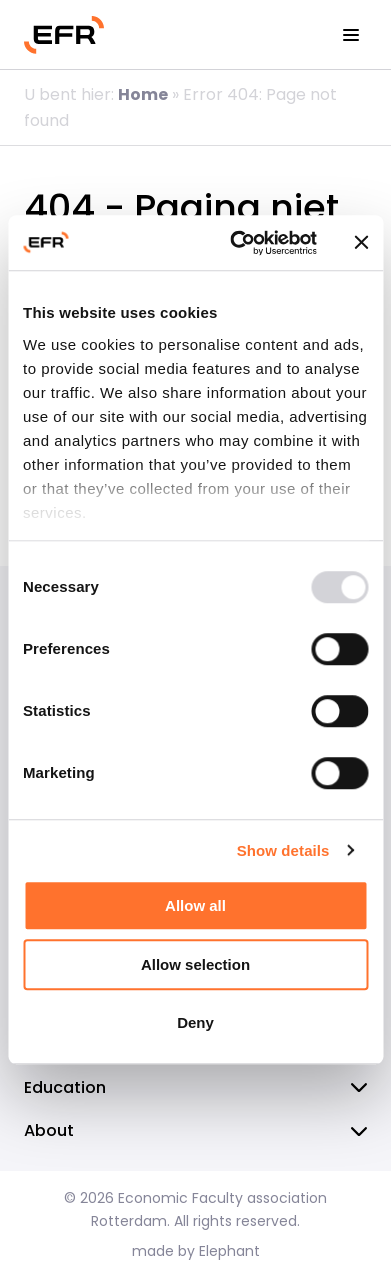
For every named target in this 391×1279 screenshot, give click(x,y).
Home (143, 94)
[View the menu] (351, 35)
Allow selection (195, 964)
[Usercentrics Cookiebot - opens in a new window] (237, 243)
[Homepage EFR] (64, 35)
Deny (195, 1022)
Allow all (195, 905)
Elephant (229, 1251)
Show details (283, 850)
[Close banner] (361, 243)
